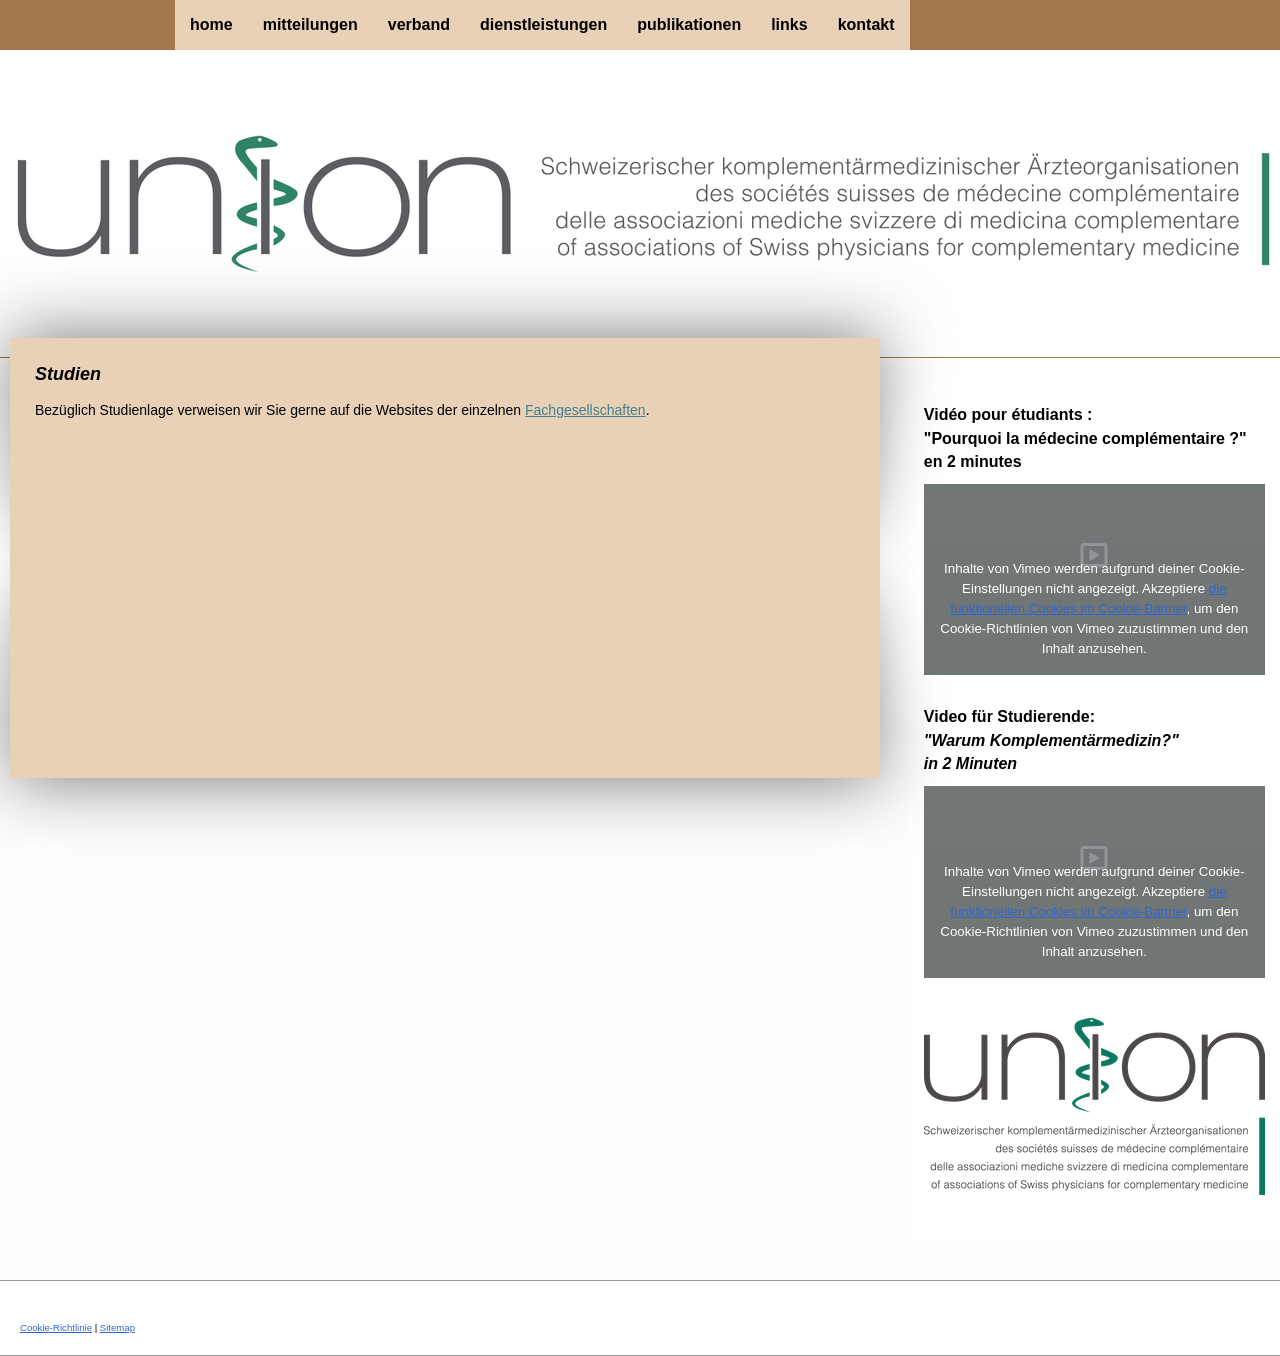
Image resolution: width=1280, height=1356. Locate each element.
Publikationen (689, 24)
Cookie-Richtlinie (56, 1327)
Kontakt (866, 24)
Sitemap (117, 1327)
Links (789, 24)
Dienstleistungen (543, 24)
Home (211, 24)
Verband (419, 24)
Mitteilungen (310, 24)
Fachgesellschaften (585, 410)
